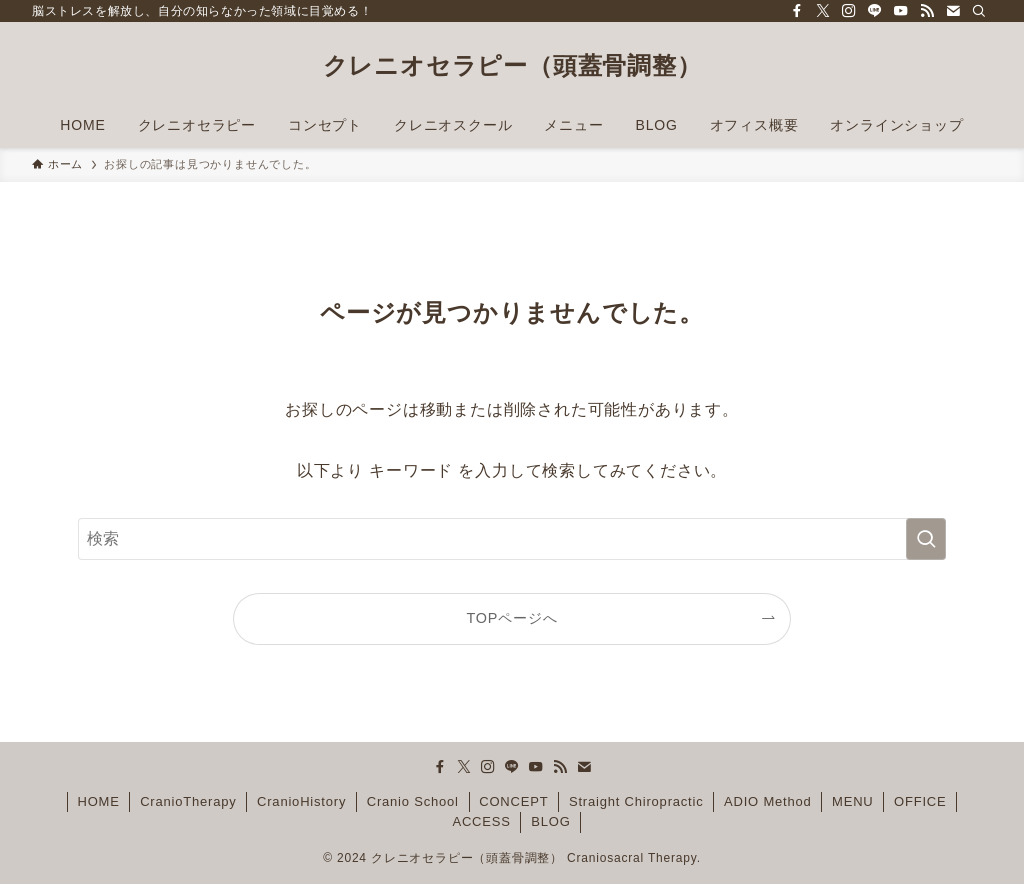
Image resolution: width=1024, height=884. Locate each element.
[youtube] (901, 11)
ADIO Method (768, 801)
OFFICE (920, 801)
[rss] (927, 11)
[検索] (979, 11)
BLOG (550, 821)
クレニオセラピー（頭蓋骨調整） (512, 66)
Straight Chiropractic (636, 801)
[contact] (953, 11)
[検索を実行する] (926, 539)
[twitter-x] (823, 11)
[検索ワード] (512, 539)
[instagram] (849, 11)
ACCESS (481, 821)
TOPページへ (512, 618)
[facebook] (797, 11)
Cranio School (413, 801)
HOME (98, 801)
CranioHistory (301, 801)
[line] (875, 11)
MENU (852, 801)
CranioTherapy (188, 801)
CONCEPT (513, 801)
